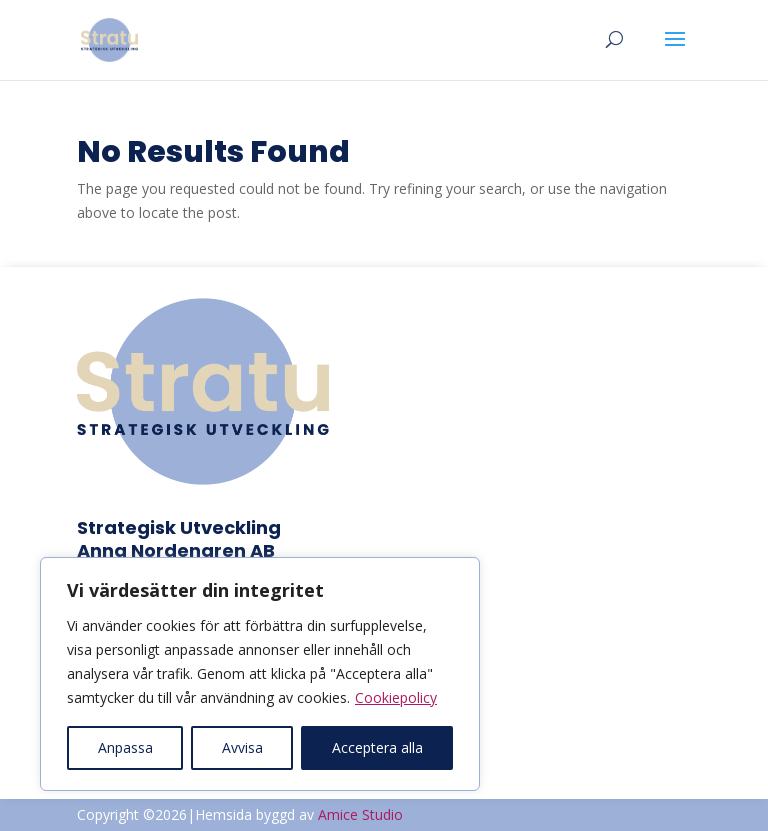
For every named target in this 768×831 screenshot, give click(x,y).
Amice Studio (360, 814)
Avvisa (242, 747)
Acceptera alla (377, 747)
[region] (260, 674)
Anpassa (125, 747)
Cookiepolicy (396, 697)
